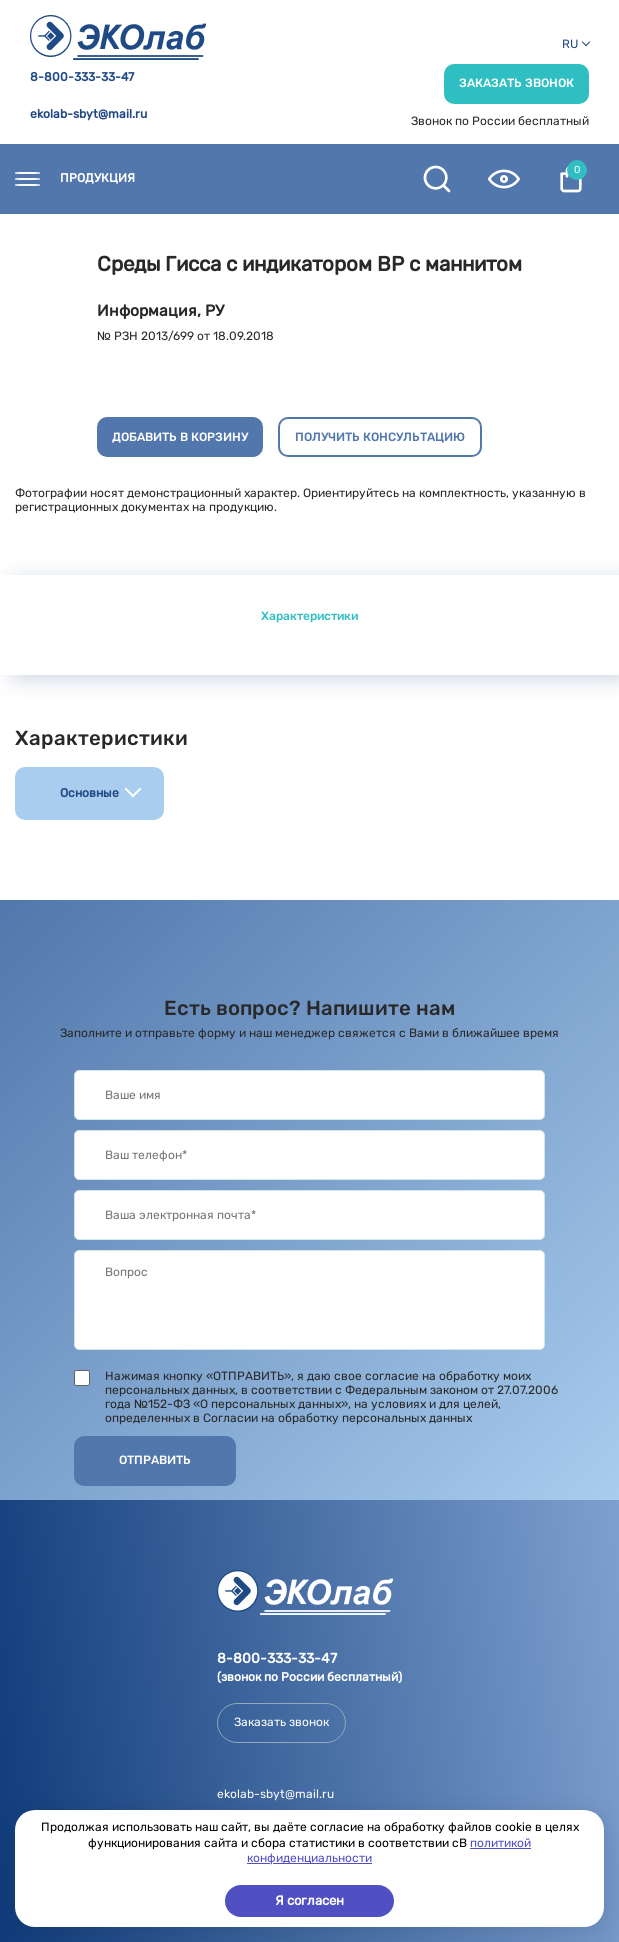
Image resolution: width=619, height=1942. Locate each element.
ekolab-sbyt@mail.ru (88, 114)
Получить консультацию (380, 437)
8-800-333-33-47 (82, 77)
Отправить (155, 1460)
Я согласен (309, 1900)
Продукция (97, 178)
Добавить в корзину (180, 437)
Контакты (207, 178)
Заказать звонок (516, 83)
